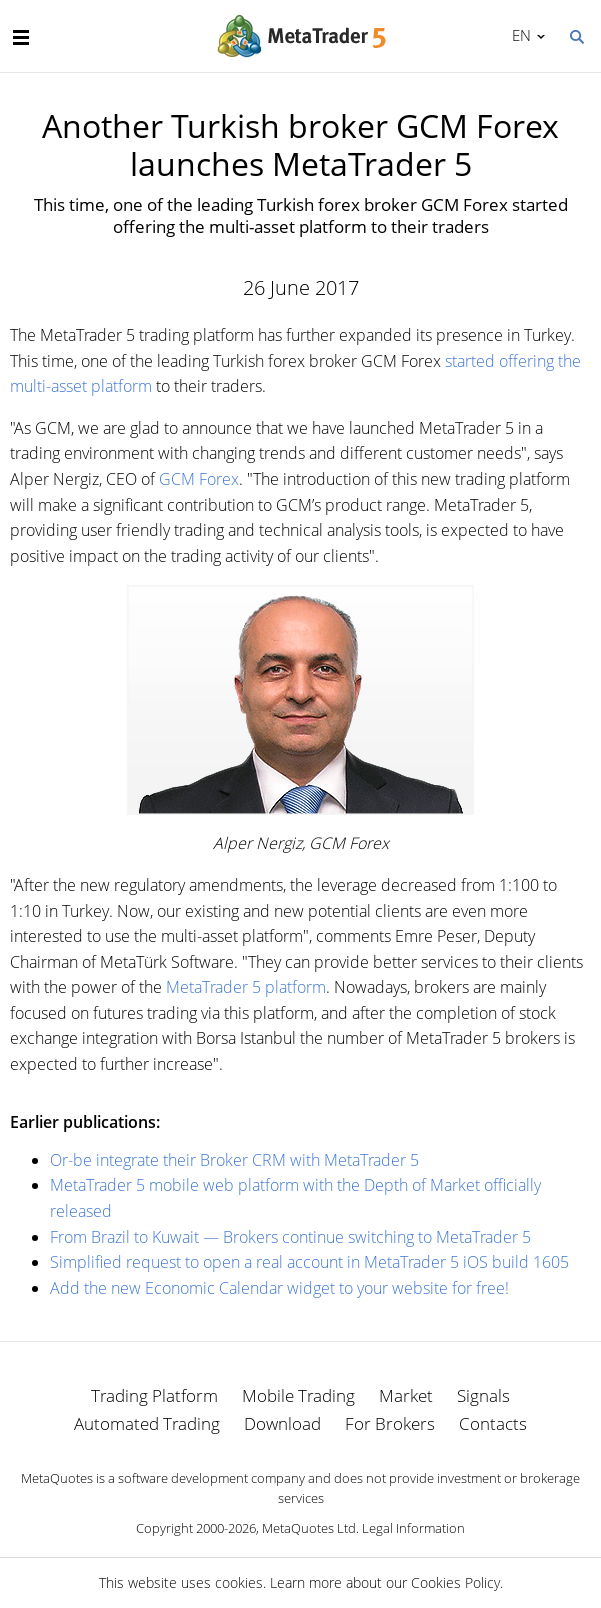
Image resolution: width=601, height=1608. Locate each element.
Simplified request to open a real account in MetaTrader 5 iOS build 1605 (309, 1262)
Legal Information (413, 1528)
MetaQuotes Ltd (309, 1528)
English (518, 35)
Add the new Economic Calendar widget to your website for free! (279, 1288)
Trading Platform (154, 1395)
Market (406, 1395)
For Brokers (390, 1423)
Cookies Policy (455, 1582)
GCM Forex (199, 479)
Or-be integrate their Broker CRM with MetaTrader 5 (234, 1160)
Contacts (493, 1423)
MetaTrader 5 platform (246, 987)
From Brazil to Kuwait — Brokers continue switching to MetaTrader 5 (290, 1237)
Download (282, 1423)
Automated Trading (147, 1423)
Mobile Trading (298, 1395)
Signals (483, 1395)
